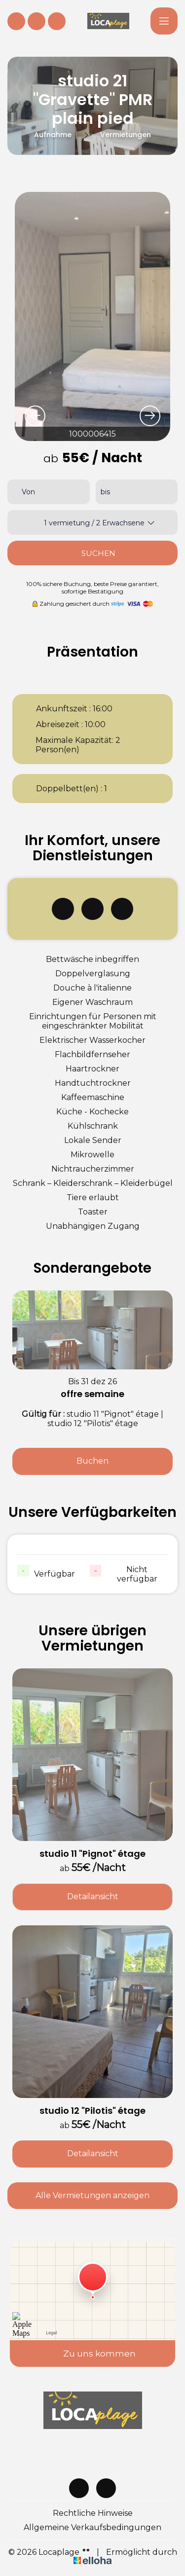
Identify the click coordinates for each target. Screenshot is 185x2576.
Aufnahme (53, 135)
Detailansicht (92, 1896)
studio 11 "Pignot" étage (92, 1853)
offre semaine (92, 1394)
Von (28, 491)
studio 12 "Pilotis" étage (92, 2110)
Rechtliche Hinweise (93, 2513)
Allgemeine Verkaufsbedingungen (92, 2527)
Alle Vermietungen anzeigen (92, 2195)
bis (105, 491)
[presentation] (35, 415)
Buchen (92, 1461)
